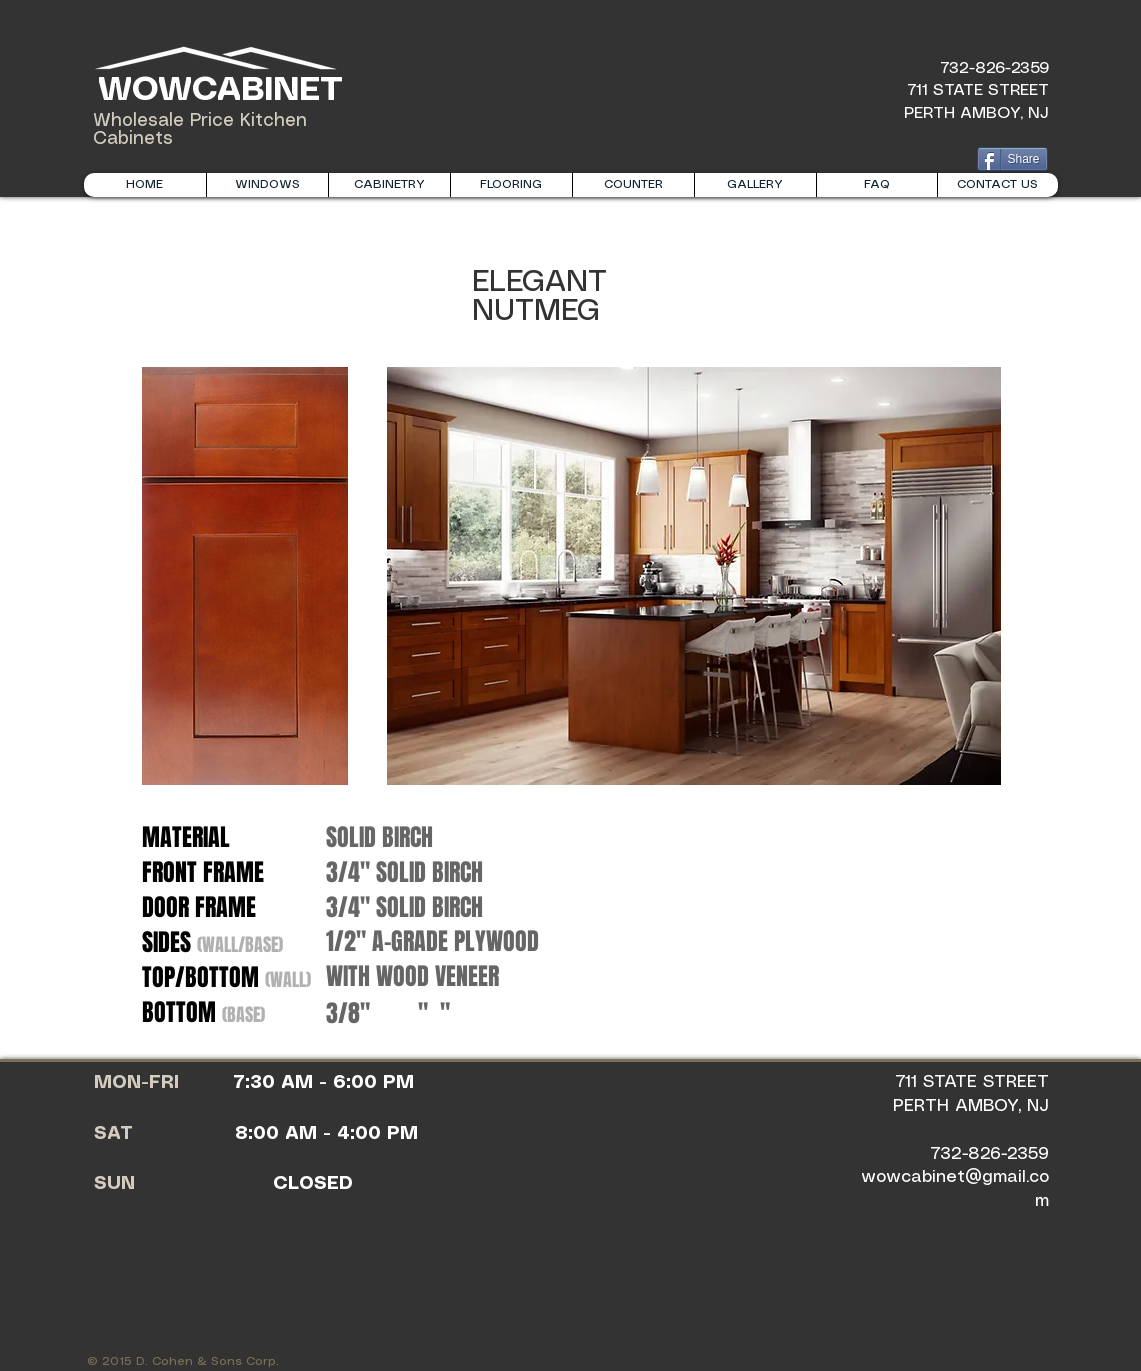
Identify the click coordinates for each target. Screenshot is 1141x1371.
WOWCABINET (215, 91)
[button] (389, 185)
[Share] (1012, 159)
